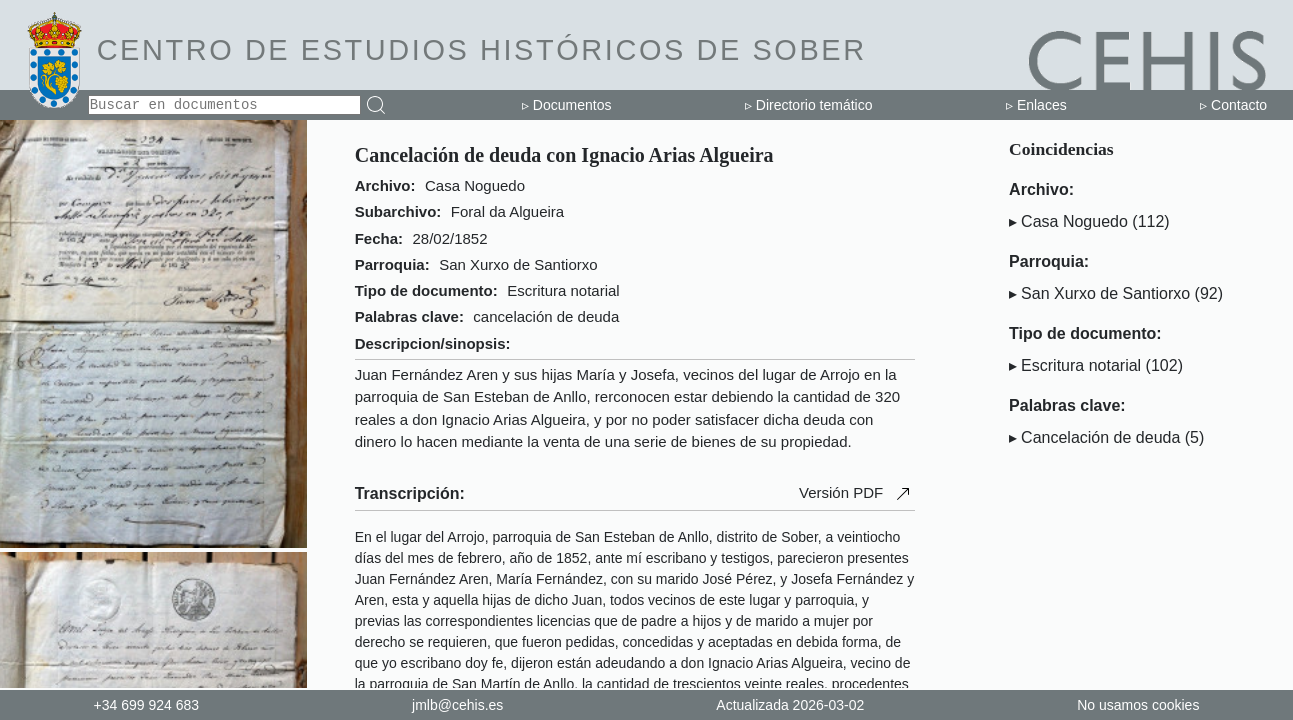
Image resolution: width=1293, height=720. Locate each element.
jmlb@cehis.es (457, 705)
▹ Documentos (566, 105)
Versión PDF (857, 494)
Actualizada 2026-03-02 (790, 705)
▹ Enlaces (1036, 105)
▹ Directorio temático (809, 105)
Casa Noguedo (1074, 221)
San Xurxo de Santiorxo (1105, 293)
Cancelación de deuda (1100, 437)
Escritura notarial (1081, 365)
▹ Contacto (1233, 105)
